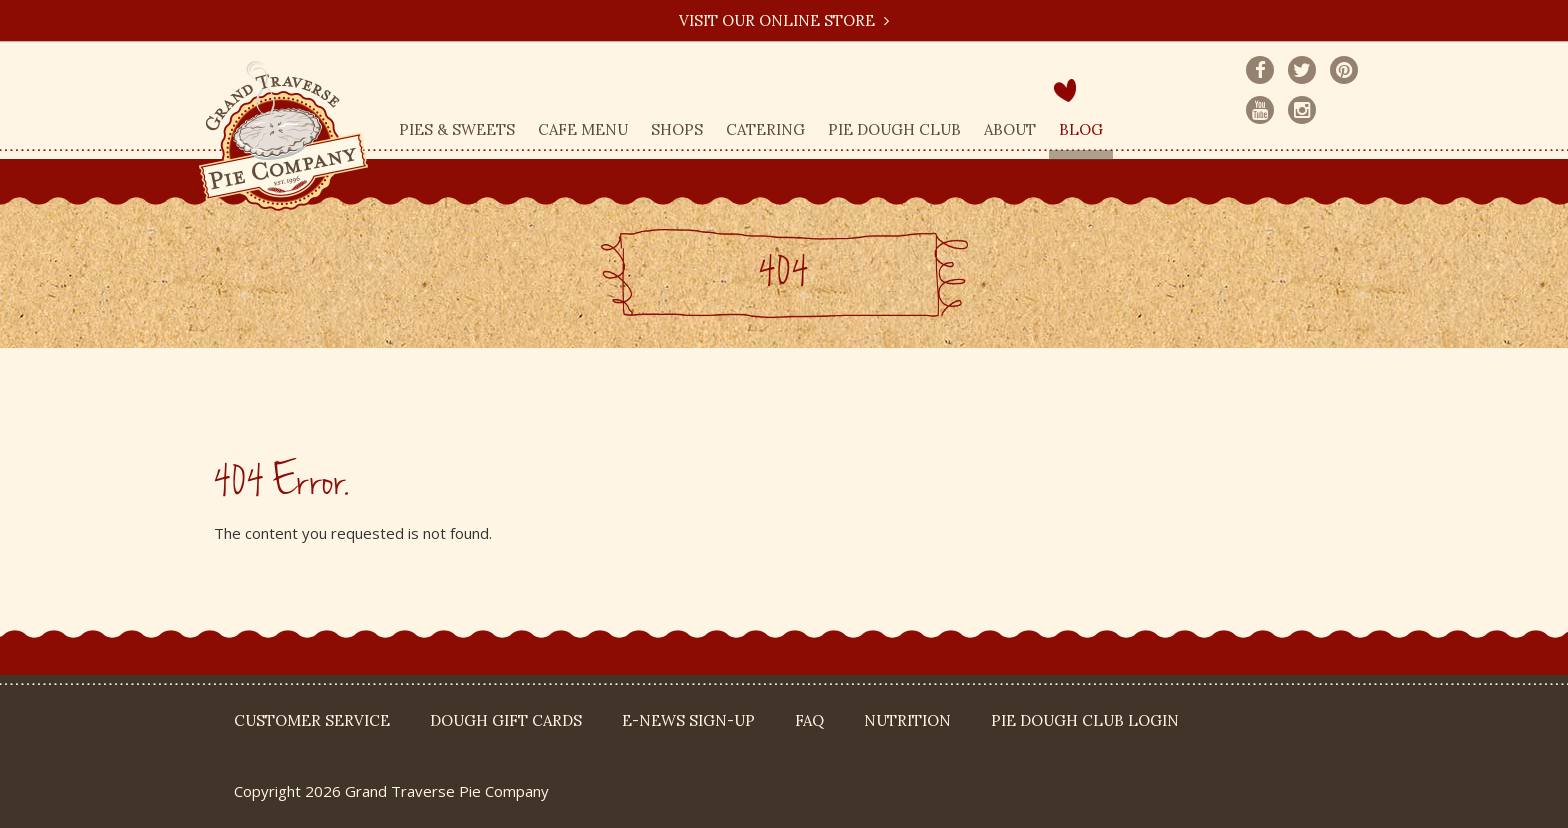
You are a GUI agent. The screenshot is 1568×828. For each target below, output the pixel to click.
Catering (765, 129)
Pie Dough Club (894, 129)
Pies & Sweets (457, 129)
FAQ (809, 720)
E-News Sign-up (688, 720)
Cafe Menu (583, 129)
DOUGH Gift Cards (506, 720)
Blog (1081, 129)
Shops (677, 129)
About (1010, 129)
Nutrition (907, 720)
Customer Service (312, 720)
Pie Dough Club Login (1085, 720)
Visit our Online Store (784, 20)
